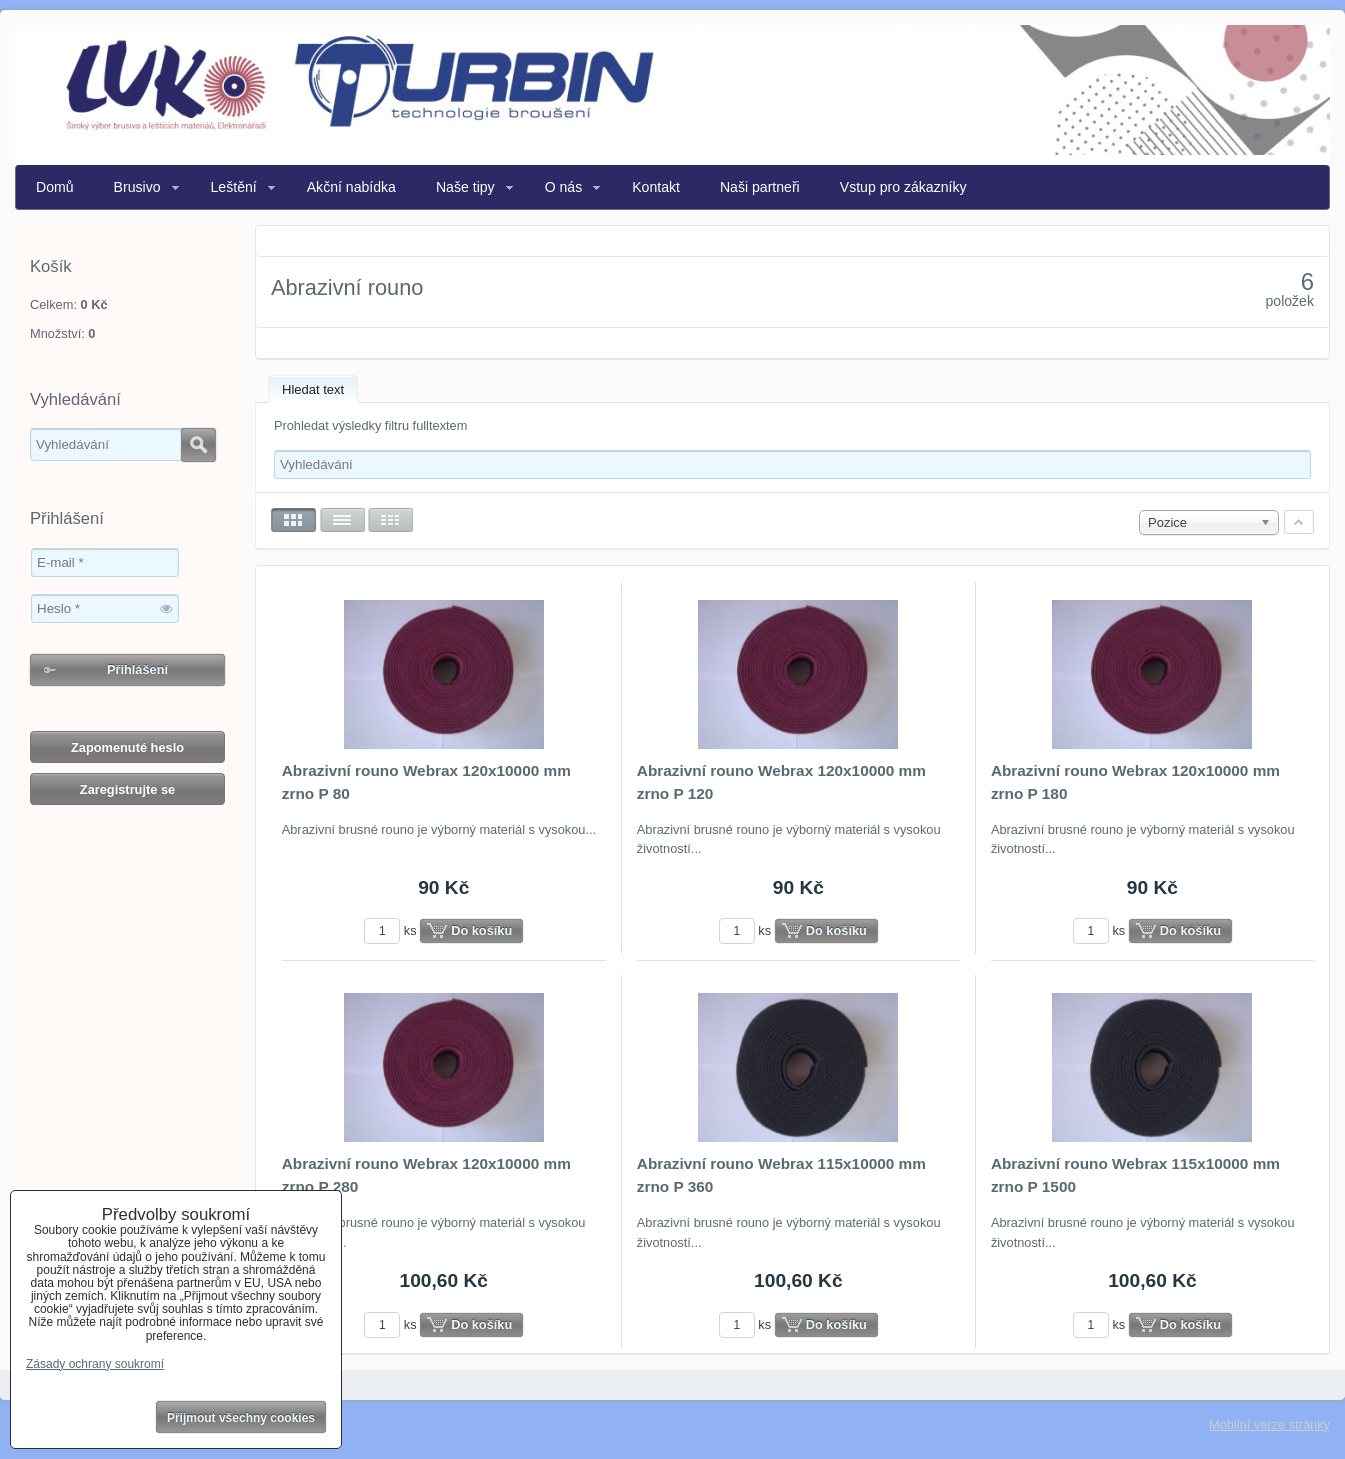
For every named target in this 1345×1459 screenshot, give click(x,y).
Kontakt (656, 187)
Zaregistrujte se (127, 789)
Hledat (198, 445)
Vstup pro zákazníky (903, 187)
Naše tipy (465, 187)
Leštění (234, 187)
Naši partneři (760, 187)
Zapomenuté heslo (127, 747)
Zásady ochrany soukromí (95, 1364)
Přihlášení (137, 669)
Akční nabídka (351, 187)
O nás (564, 187)
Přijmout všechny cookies (241, 1418)
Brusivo (137, 187)
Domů (55, 187)
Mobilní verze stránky (1269, 1424)
